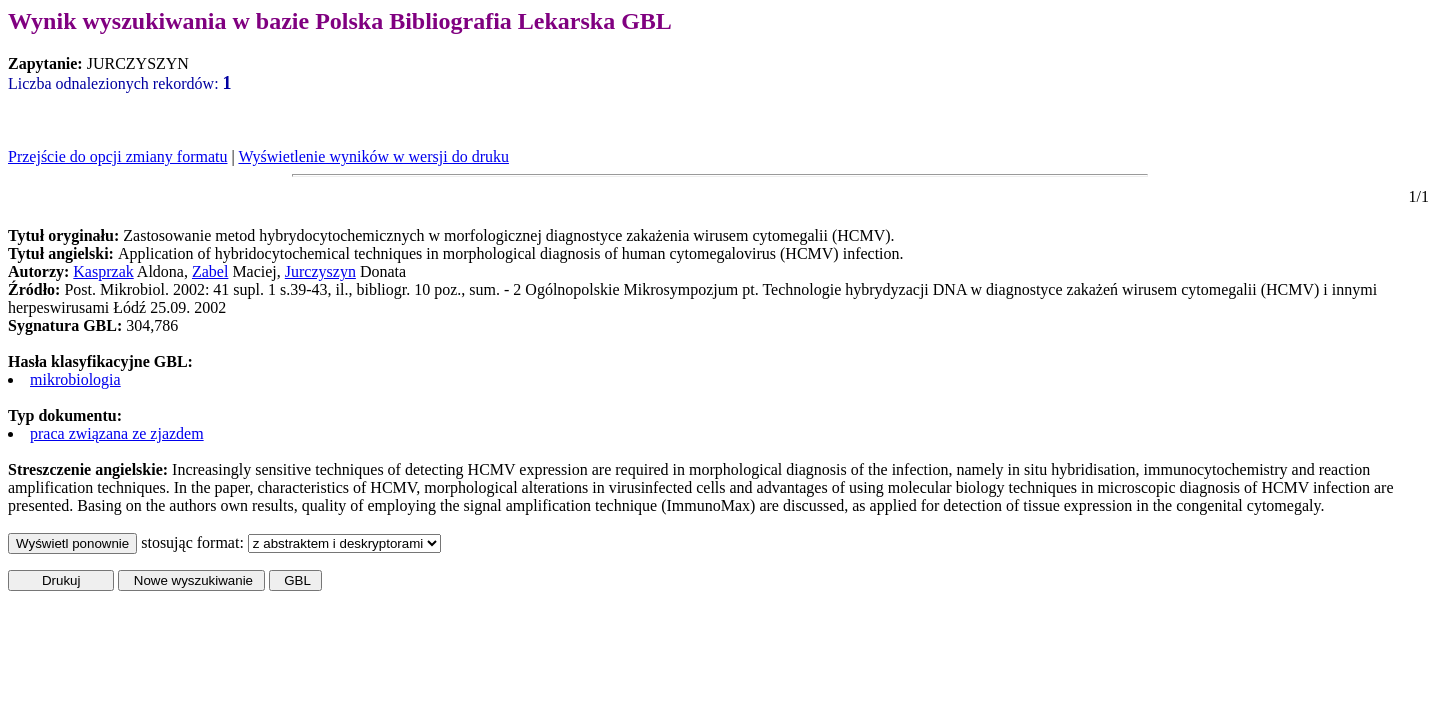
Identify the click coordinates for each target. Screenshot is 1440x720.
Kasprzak (103, 271)
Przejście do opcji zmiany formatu (117, 156)
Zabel (210, 271)
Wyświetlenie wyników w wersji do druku (373, 156)
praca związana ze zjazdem (117, 433)
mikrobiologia (75, 379)
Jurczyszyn (320, 271)
